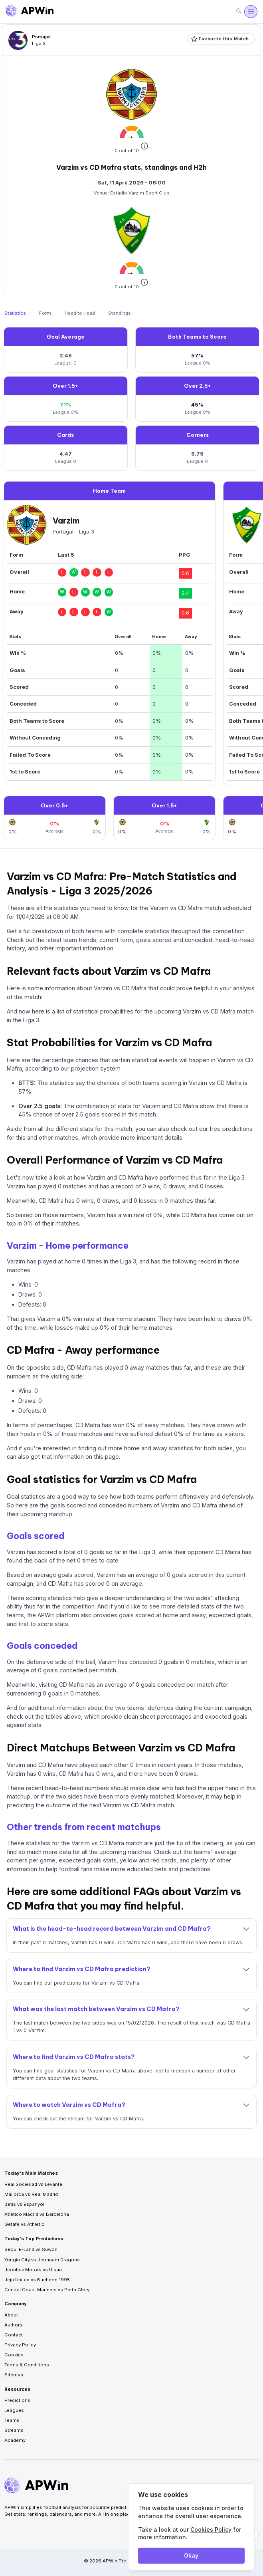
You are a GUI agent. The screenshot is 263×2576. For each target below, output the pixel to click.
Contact (13, 2335)
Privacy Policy (20, 2345)
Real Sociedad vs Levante (33, 2184)
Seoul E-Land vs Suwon (30, 2249)
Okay (191, 2555)
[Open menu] (250, 11)
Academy (15, 2440)
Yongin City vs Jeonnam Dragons (42, 2260)
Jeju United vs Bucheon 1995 (37, 2280)
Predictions (17, 2400)
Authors (13, 2325)
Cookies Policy (210, 2529)
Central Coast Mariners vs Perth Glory (46, 2289)
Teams (12, 2420)
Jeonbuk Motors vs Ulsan (33, 2270)
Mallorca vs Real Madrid (31, 2194)
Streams (14, 2430)
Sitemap (13, 2375)
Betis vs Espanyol (24, 2204)
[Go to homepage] (29, 11)
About (11, 2315)
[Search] (238, 11)
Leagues (14, 2410)
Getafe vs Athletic (24, 2224)
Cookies (14, 2355)
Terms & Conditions (26, 2365)
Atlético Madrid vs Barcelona (36, 2214)
